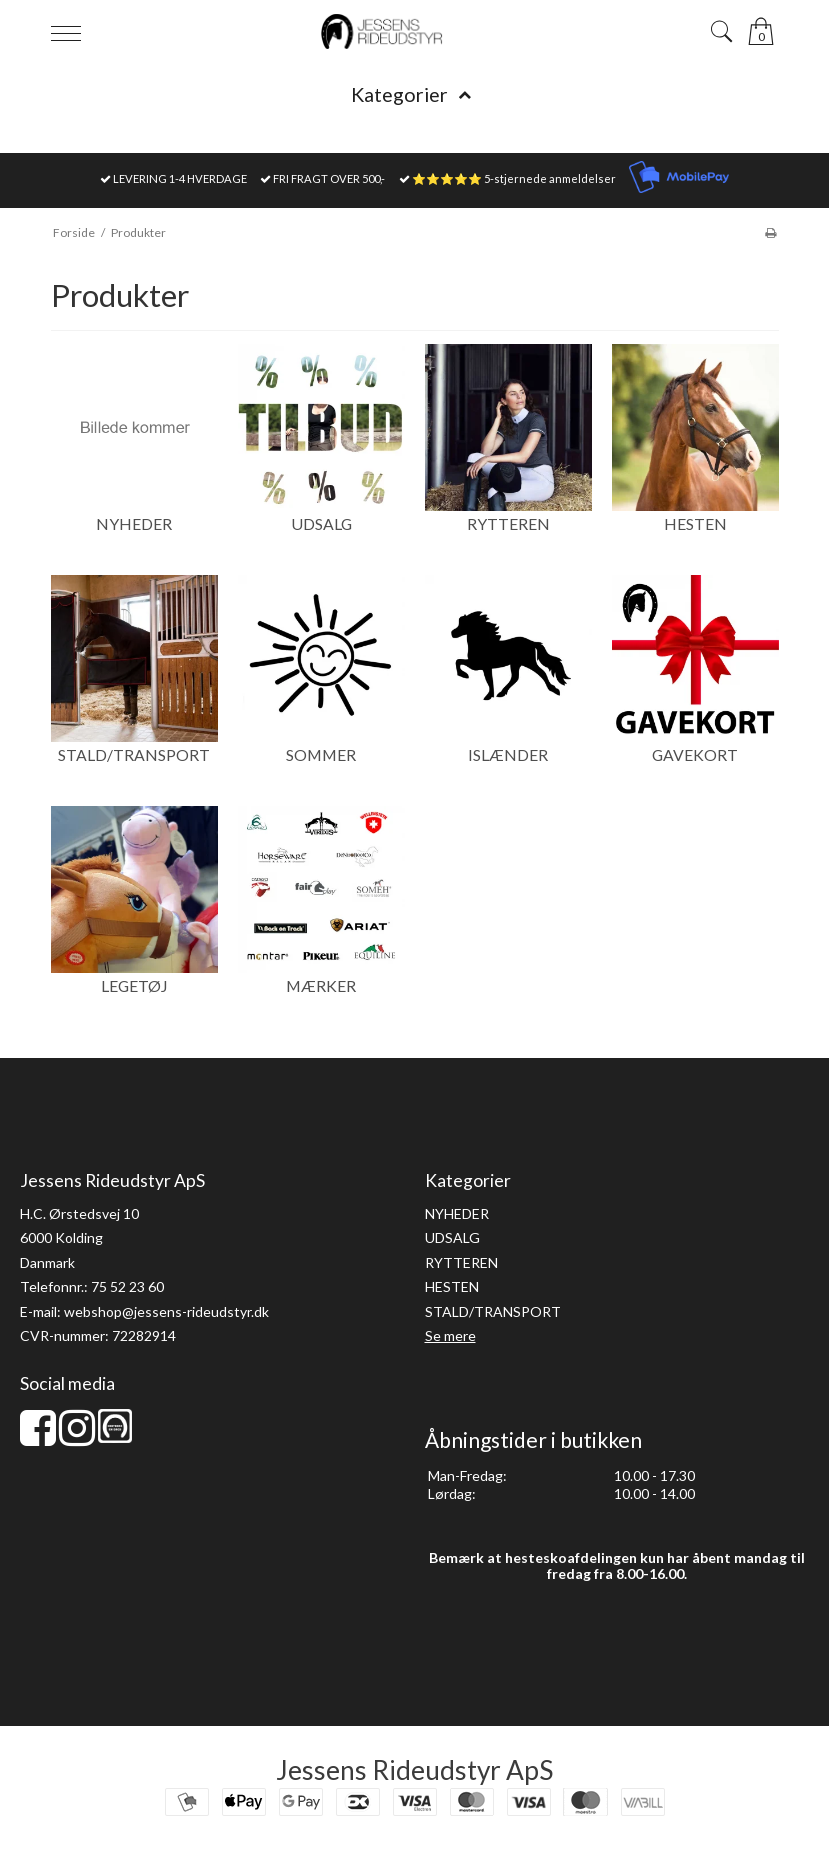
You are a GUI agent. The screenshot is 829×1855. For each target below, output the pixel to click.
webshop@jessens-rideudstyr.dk (166, 1311)
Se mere (450, 1335)
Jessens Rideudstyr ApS (414, 1770)
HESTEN (452, 1286)
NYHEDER (457, 1213)
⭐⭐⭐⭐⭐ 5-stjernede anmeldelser (514, 178)
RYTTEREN (461, 1262)
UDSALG (452, 1237)
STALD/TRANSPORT (493, 1311)
